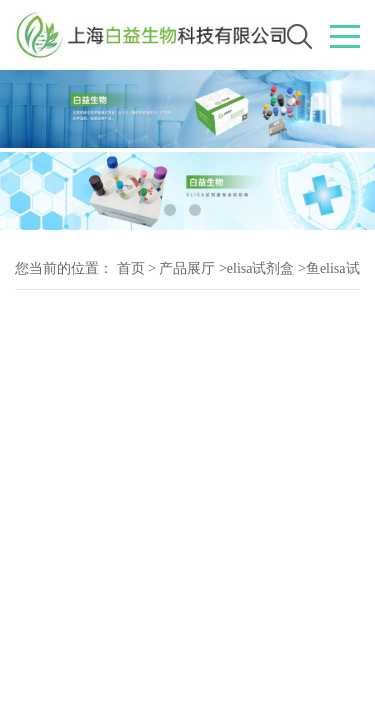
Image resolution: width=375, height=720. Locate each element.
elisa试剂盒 (261, 268)
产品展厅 (187, 268)
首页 (131, 268)
